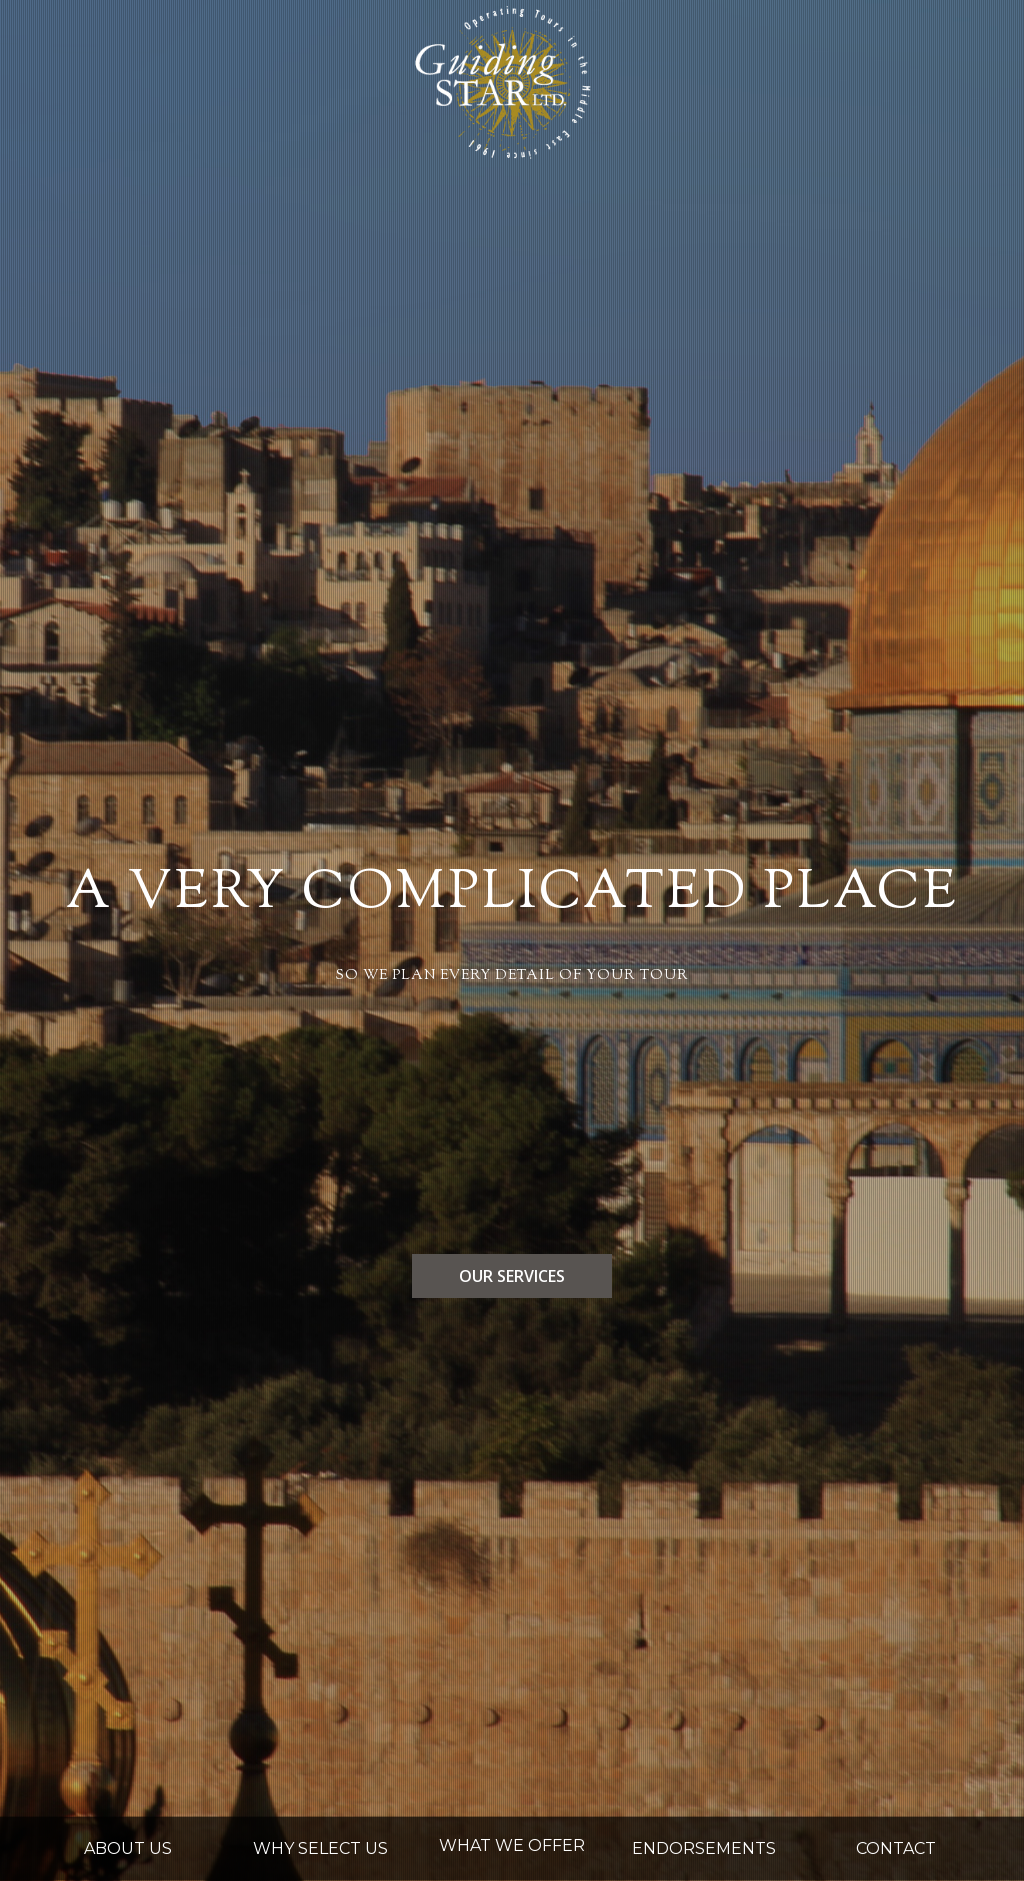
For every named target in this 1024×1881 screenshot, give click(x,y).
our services (512, 1276)
